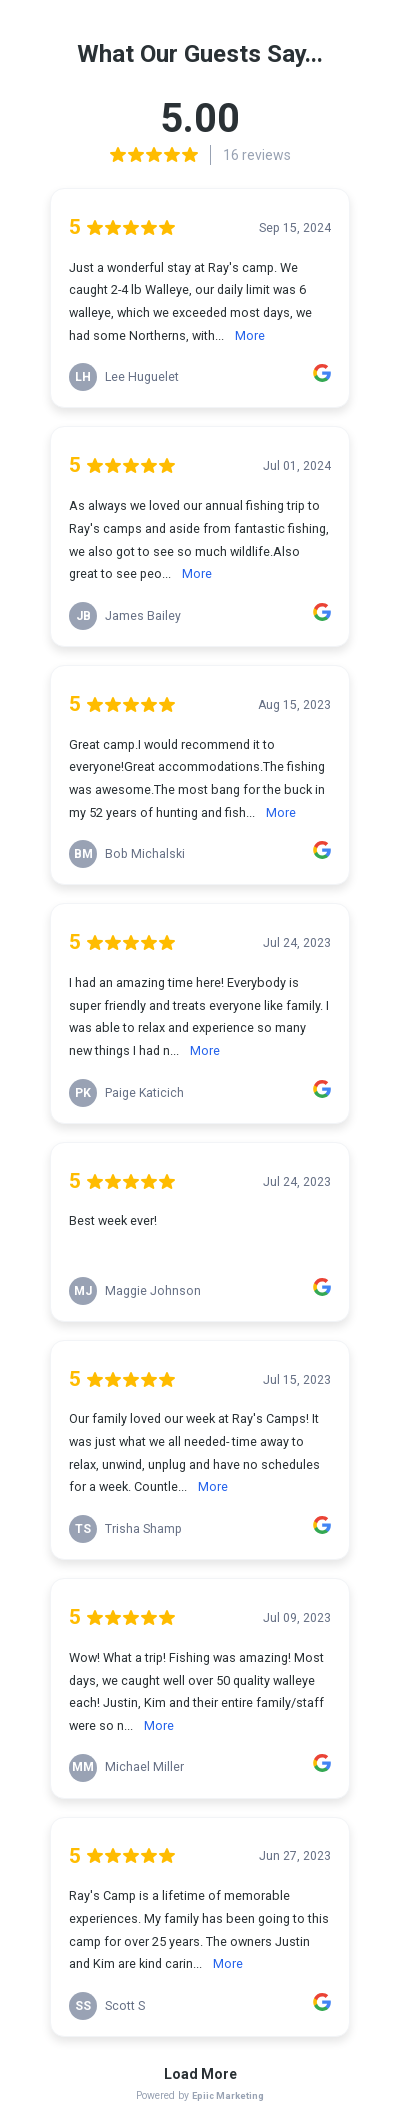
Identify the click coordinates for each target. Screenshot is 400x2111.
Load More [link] (200, 2074)
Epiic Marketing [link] (228, 2095)
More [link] (250, 335)
